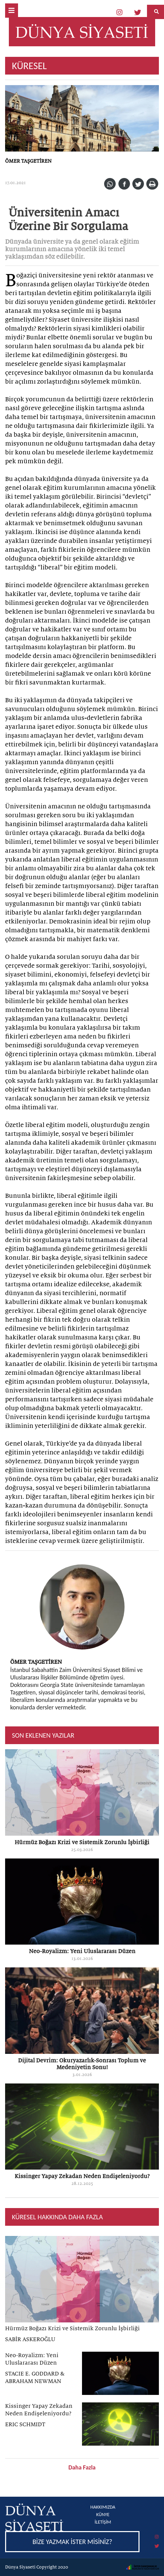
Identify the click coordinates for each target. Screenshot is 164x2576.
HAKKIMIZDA (103, 2507)
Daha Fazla (82, 2467)
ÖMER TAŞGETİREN (28, 161)
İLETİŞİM (103, 2522)
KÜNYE (103, 2514)
